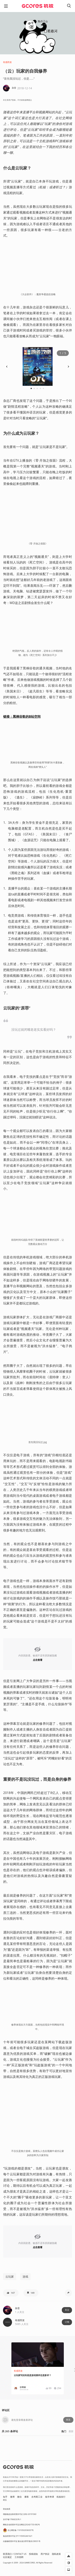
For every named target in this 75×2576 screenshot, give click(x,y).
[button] (37, 1654)
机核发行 (61, 2496)
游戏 (25, 2276)
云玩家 (9, 2276)
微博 (12, 2496)
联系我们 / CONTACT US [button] (14, 2554)
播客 (26, 2496)
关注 (67, 2309)
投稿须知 (33, 2554)
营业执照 (6, 2509)
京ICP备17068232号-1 (12, 2519)
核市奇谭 (49, 2496)
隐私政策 (56, 2554)
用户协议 (45, 2554)
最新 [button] (71, 2431)
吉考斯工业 (36, 2496)
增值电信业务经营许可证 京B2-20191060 (19, 2514)
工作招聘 (19, 2557)
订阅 (67, 2322)
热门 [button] (63, 2431)
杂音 (17, 2308)
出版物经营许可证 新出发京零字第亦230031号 (21, 2541)
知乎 (5, 2496)
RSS (5, 2500)
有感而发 (7, 62)
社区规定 (7, 2557)
